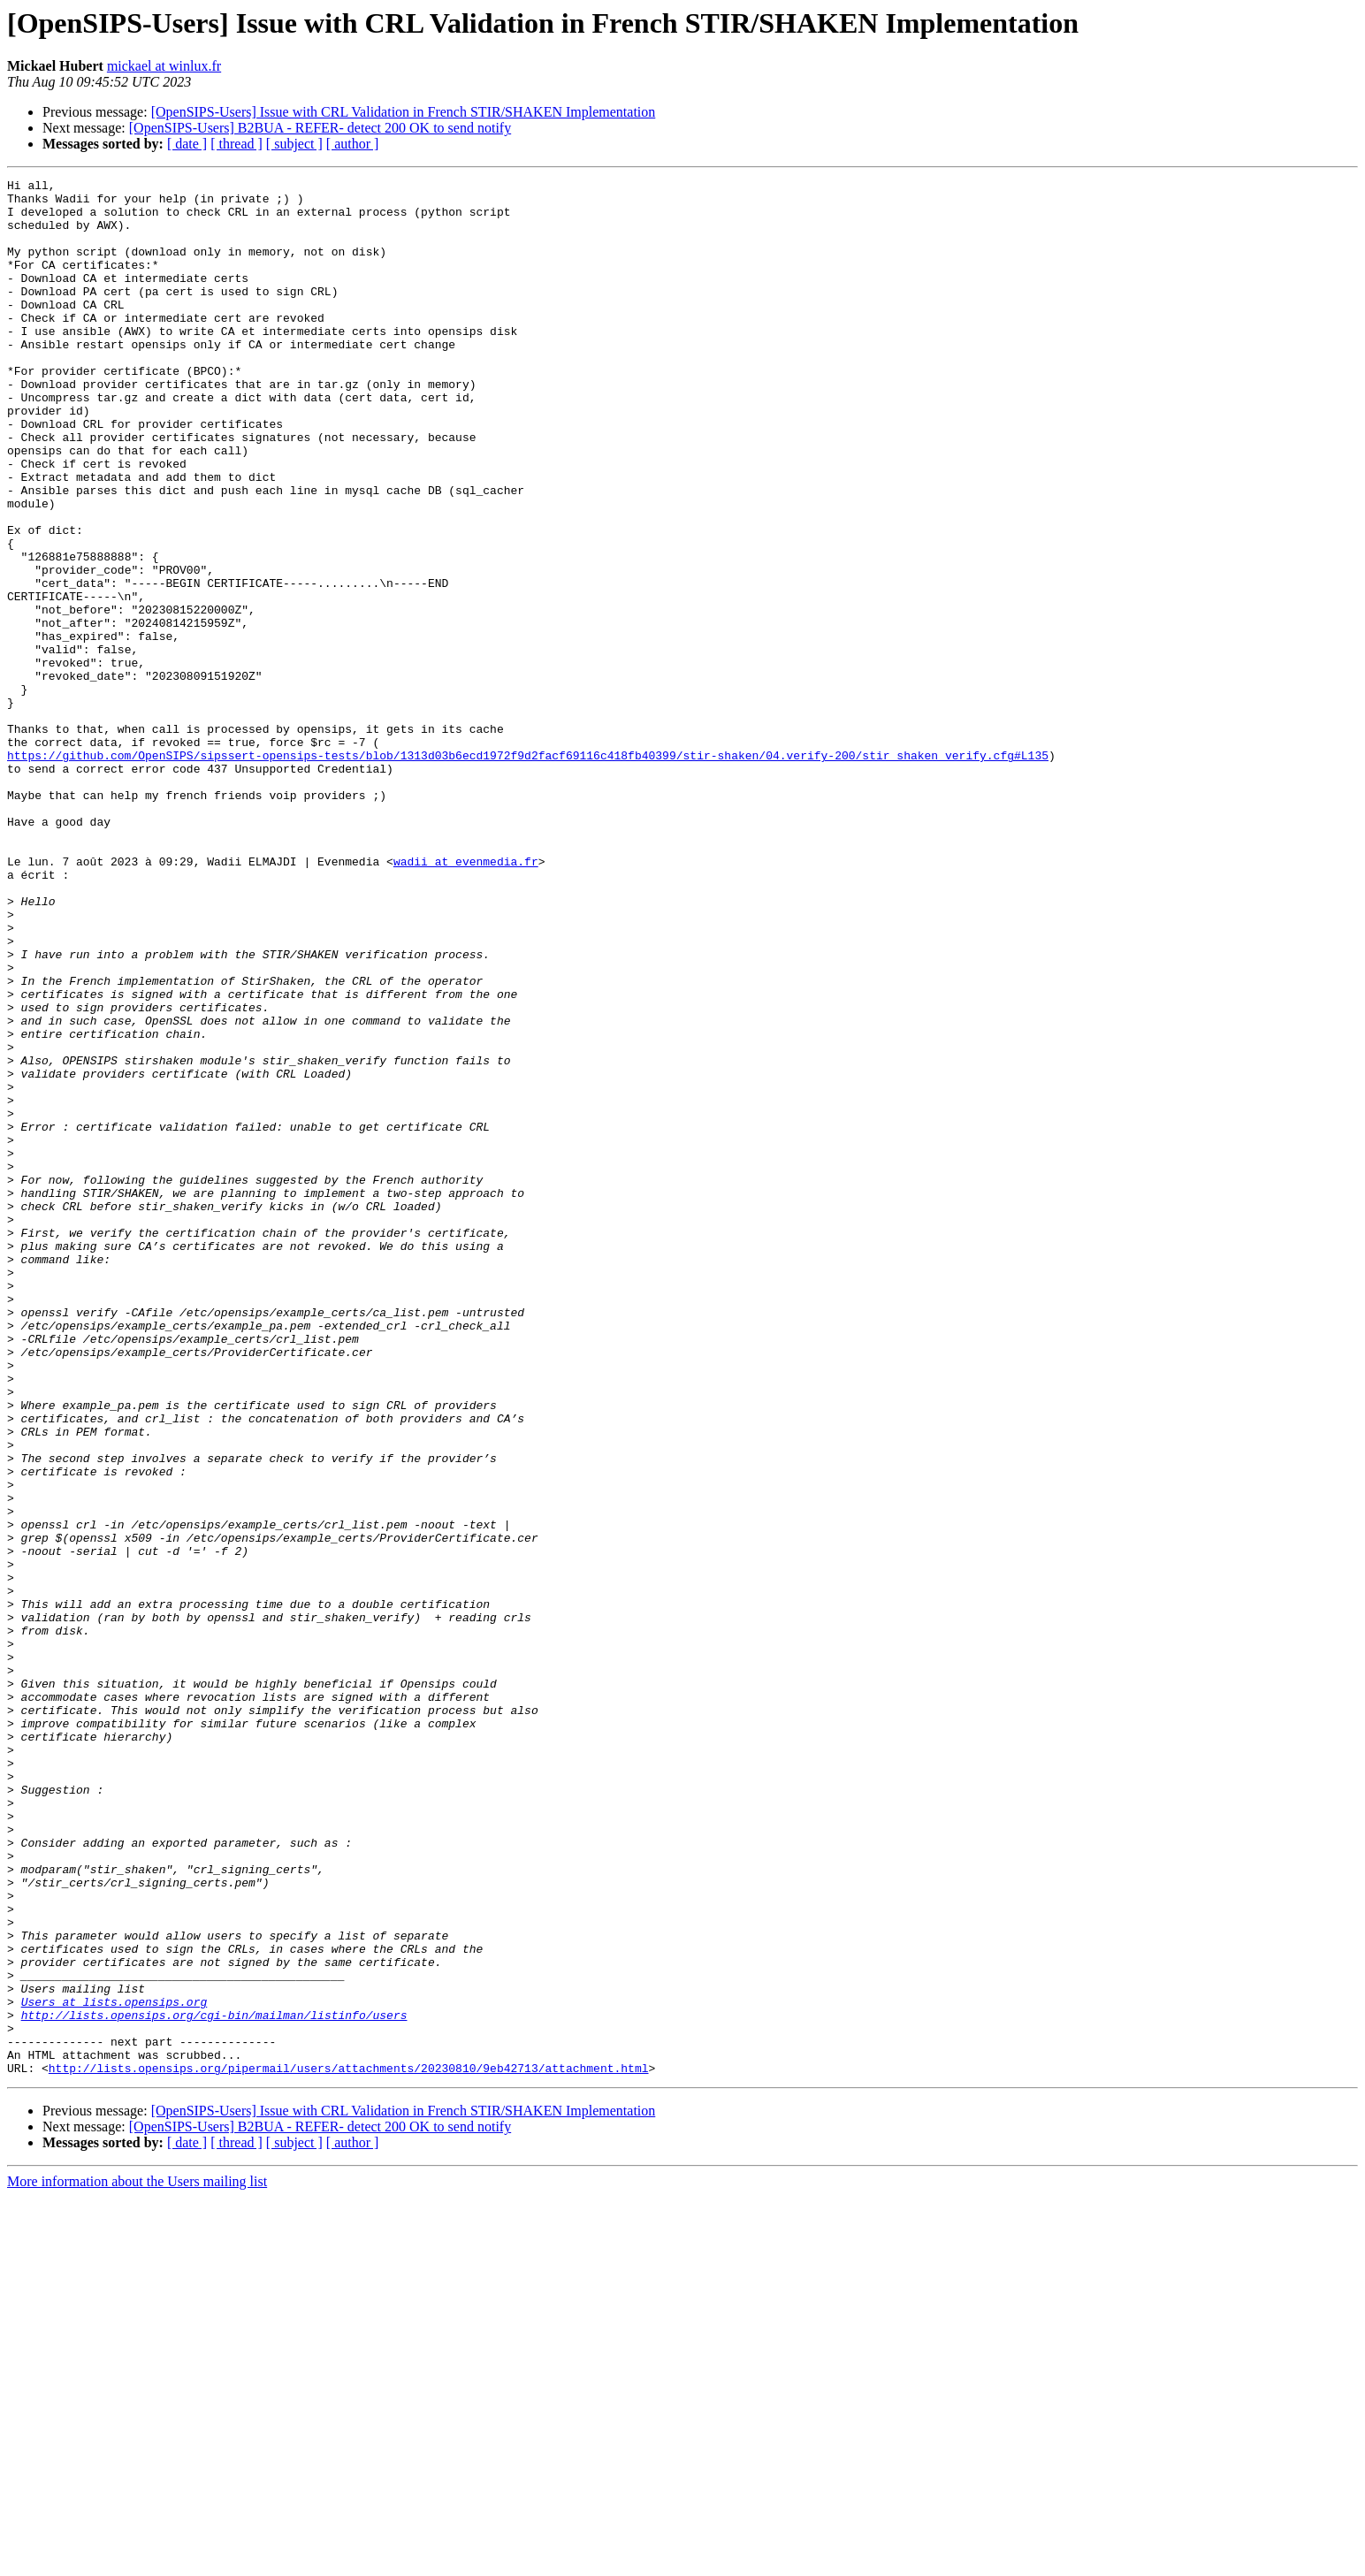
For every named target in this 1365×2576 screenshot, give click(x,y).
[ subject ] (294, 143)
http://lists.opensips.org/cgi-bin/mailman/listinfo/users (214, 2383)
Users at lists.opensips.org (114, 2367)
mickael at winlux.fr (164, 65)
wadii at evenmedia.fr (465, 999)
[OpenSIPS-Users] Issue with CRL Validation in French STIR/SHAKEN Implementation (403, 111)
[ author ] (352, 143)
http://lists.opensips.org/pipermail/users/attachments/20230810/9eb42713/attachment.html (349, 2447)
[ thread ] (236, 143)
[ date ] (187, 143)
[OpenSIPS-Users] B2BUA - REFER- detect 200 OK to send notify (320, 127)
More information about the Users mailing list (137, 2560)
